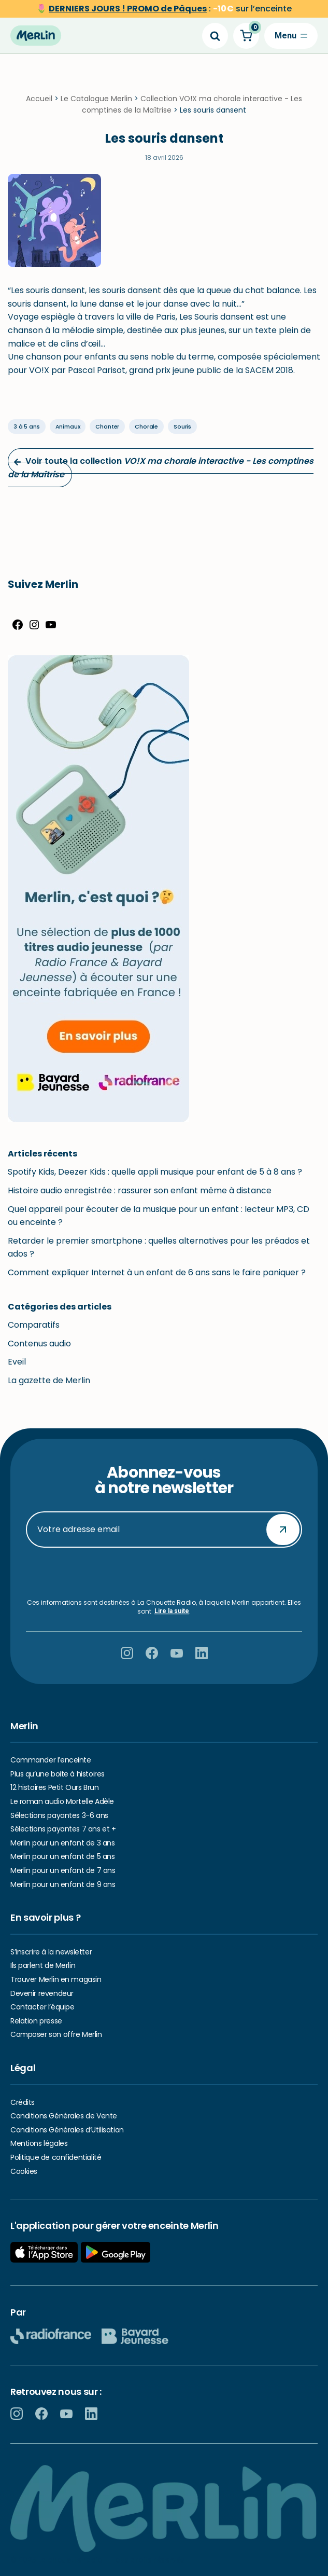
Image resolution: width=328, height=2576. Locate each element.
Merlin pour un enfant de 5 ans (62, 1856)
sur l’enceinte (170, 9)
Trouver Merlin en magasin (56, 1979)
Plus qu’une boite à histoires (57, 1774)
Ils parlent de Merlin (42, 1965)
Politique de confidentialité (55, 2157)
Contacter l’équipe (42, 2007)
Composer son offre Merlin (56, 2034)
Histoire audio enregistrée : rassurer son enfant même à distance (140, 1190)
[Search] (215, 36)
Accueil (39, 98)
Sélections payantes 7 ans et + (63, 1829)
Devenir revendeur (42, 1993)
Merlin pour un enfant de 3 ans (62, 1843)
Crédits (22, 2102)
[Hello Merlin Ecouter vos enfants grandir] (36, 35)
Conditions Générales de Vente (63, 2116)
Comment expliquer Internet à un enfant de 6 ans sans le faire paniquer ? (157, 1272)
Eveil (17, 1362)
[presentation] (164, 1573)
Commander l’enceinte (50, 1760)
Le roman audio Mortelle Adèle (62, 1801)
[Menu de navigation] (291, 36)
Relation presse (36, 2021)
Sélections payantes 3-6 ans (59, 1815)
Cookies (23, 2171)
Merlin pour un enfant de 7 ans (62, 1870)
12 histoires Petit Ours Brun (54, 1787)
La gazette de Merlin (49, 1380)
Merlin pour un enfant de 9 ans (62, 1884)
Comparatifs (34, 1325)
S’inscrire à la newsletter (51, 1952)
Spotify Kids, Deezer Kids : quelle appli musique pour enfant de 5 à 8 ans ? (155, 1172)
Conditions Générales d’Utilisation (67, 2130)
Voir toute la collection (160, 467)
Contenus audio (39, 1343)
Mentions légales (38, 2143)
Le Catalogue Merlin (96, 98)
